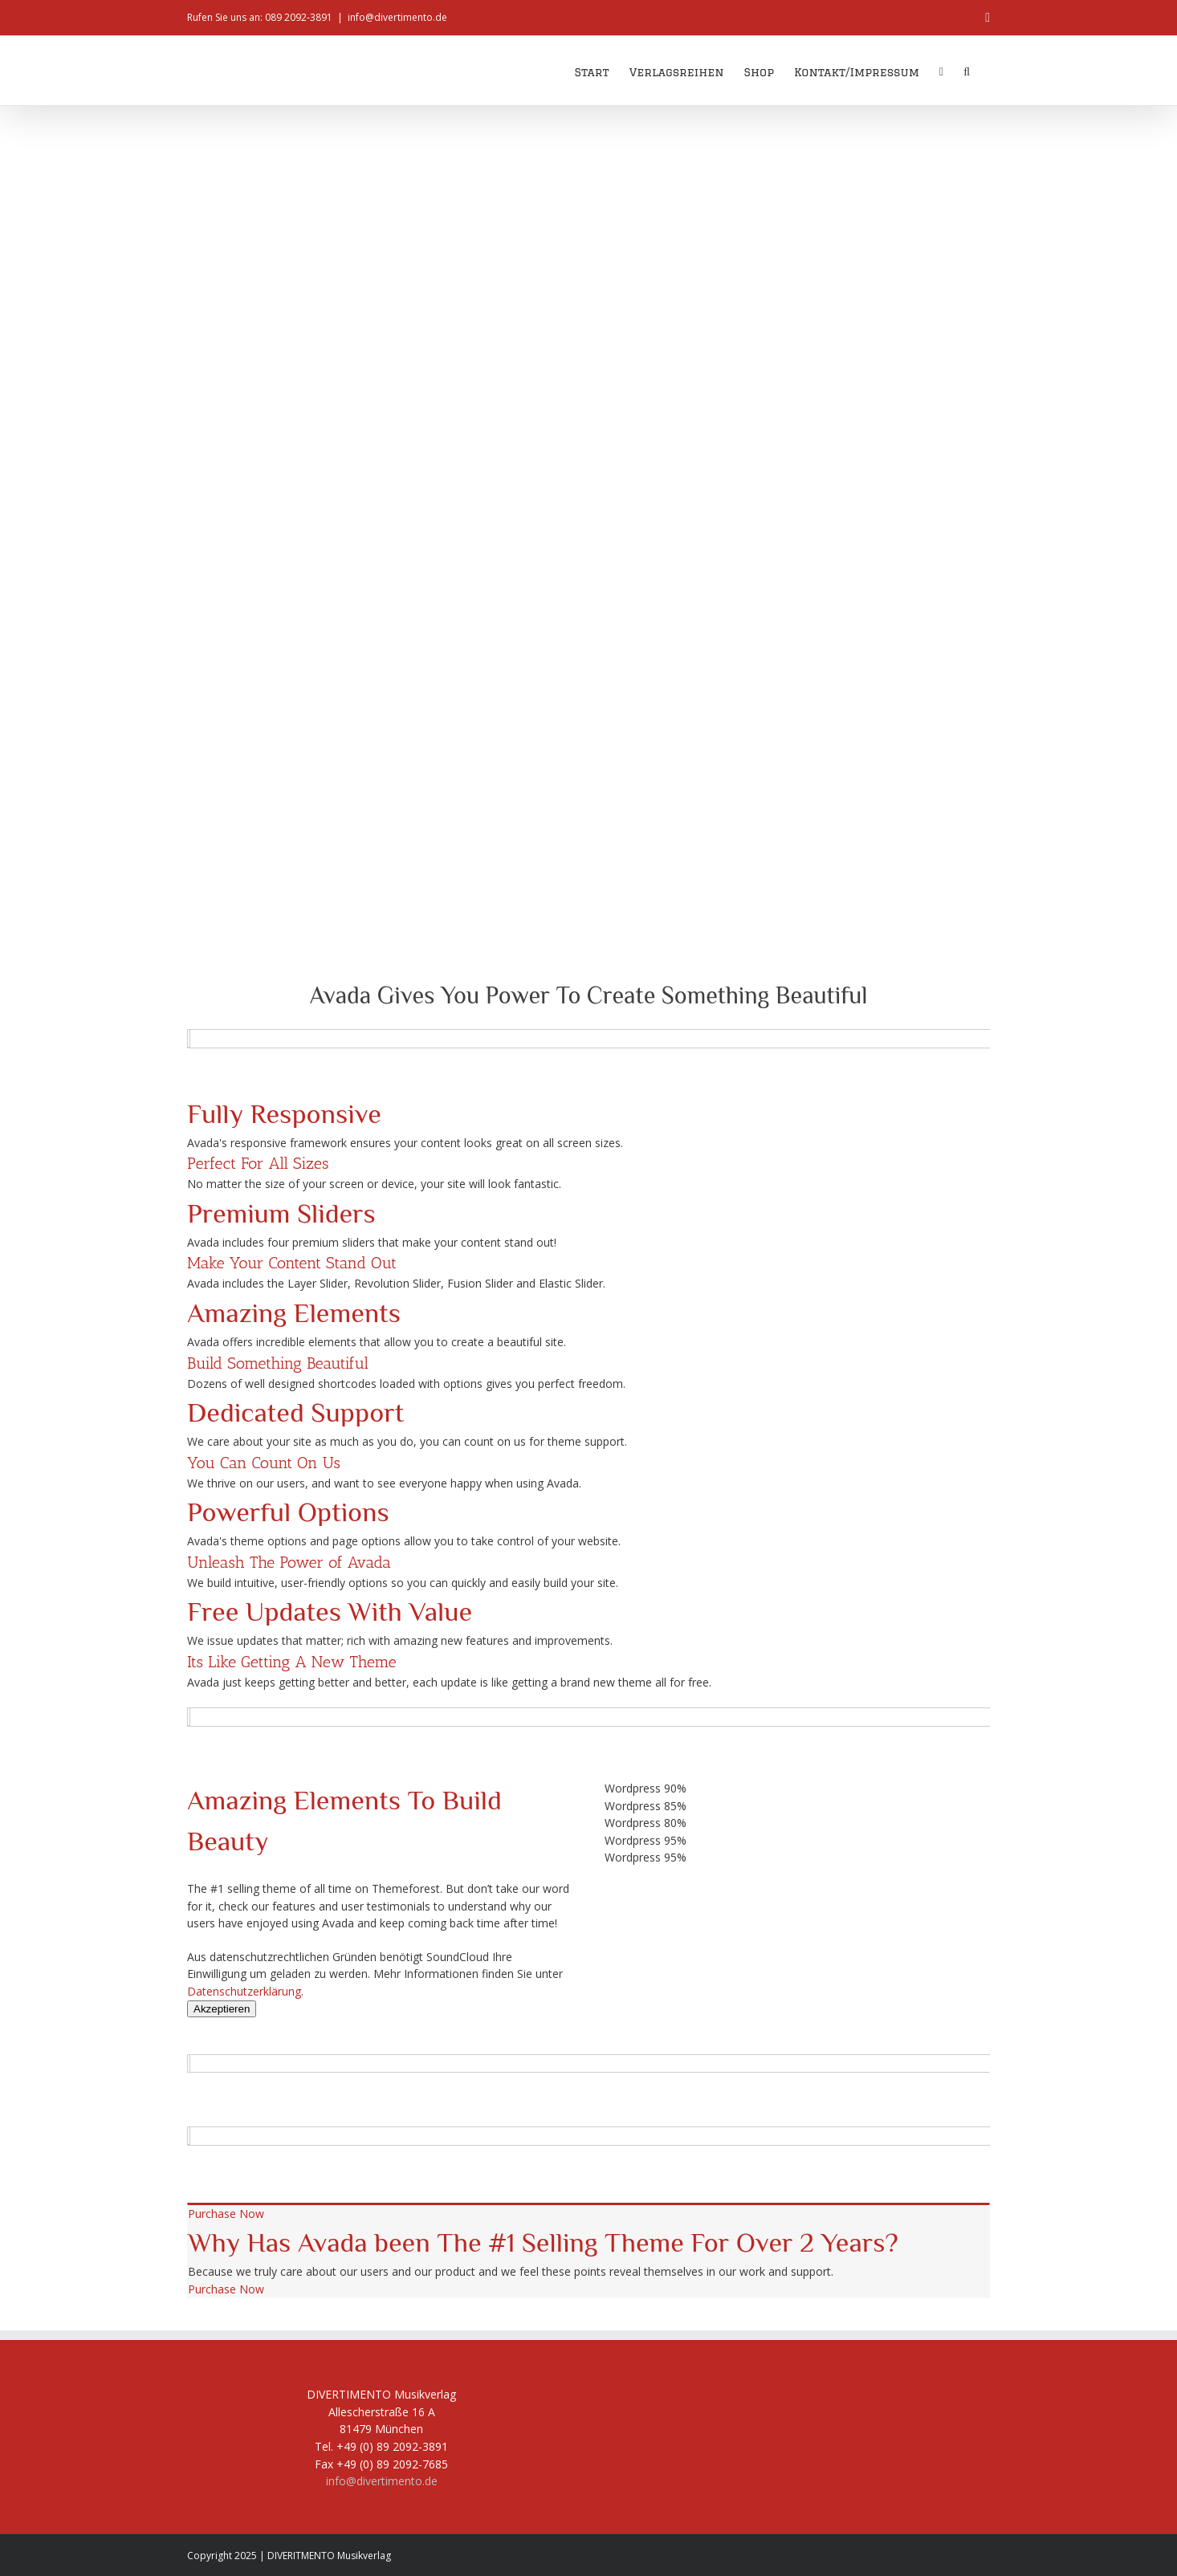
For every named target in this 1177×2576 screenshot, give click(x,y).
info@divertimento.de (397, 17)
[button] (966, 70)
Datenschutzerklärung (244, 1991)
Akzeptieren (221, 2009)
